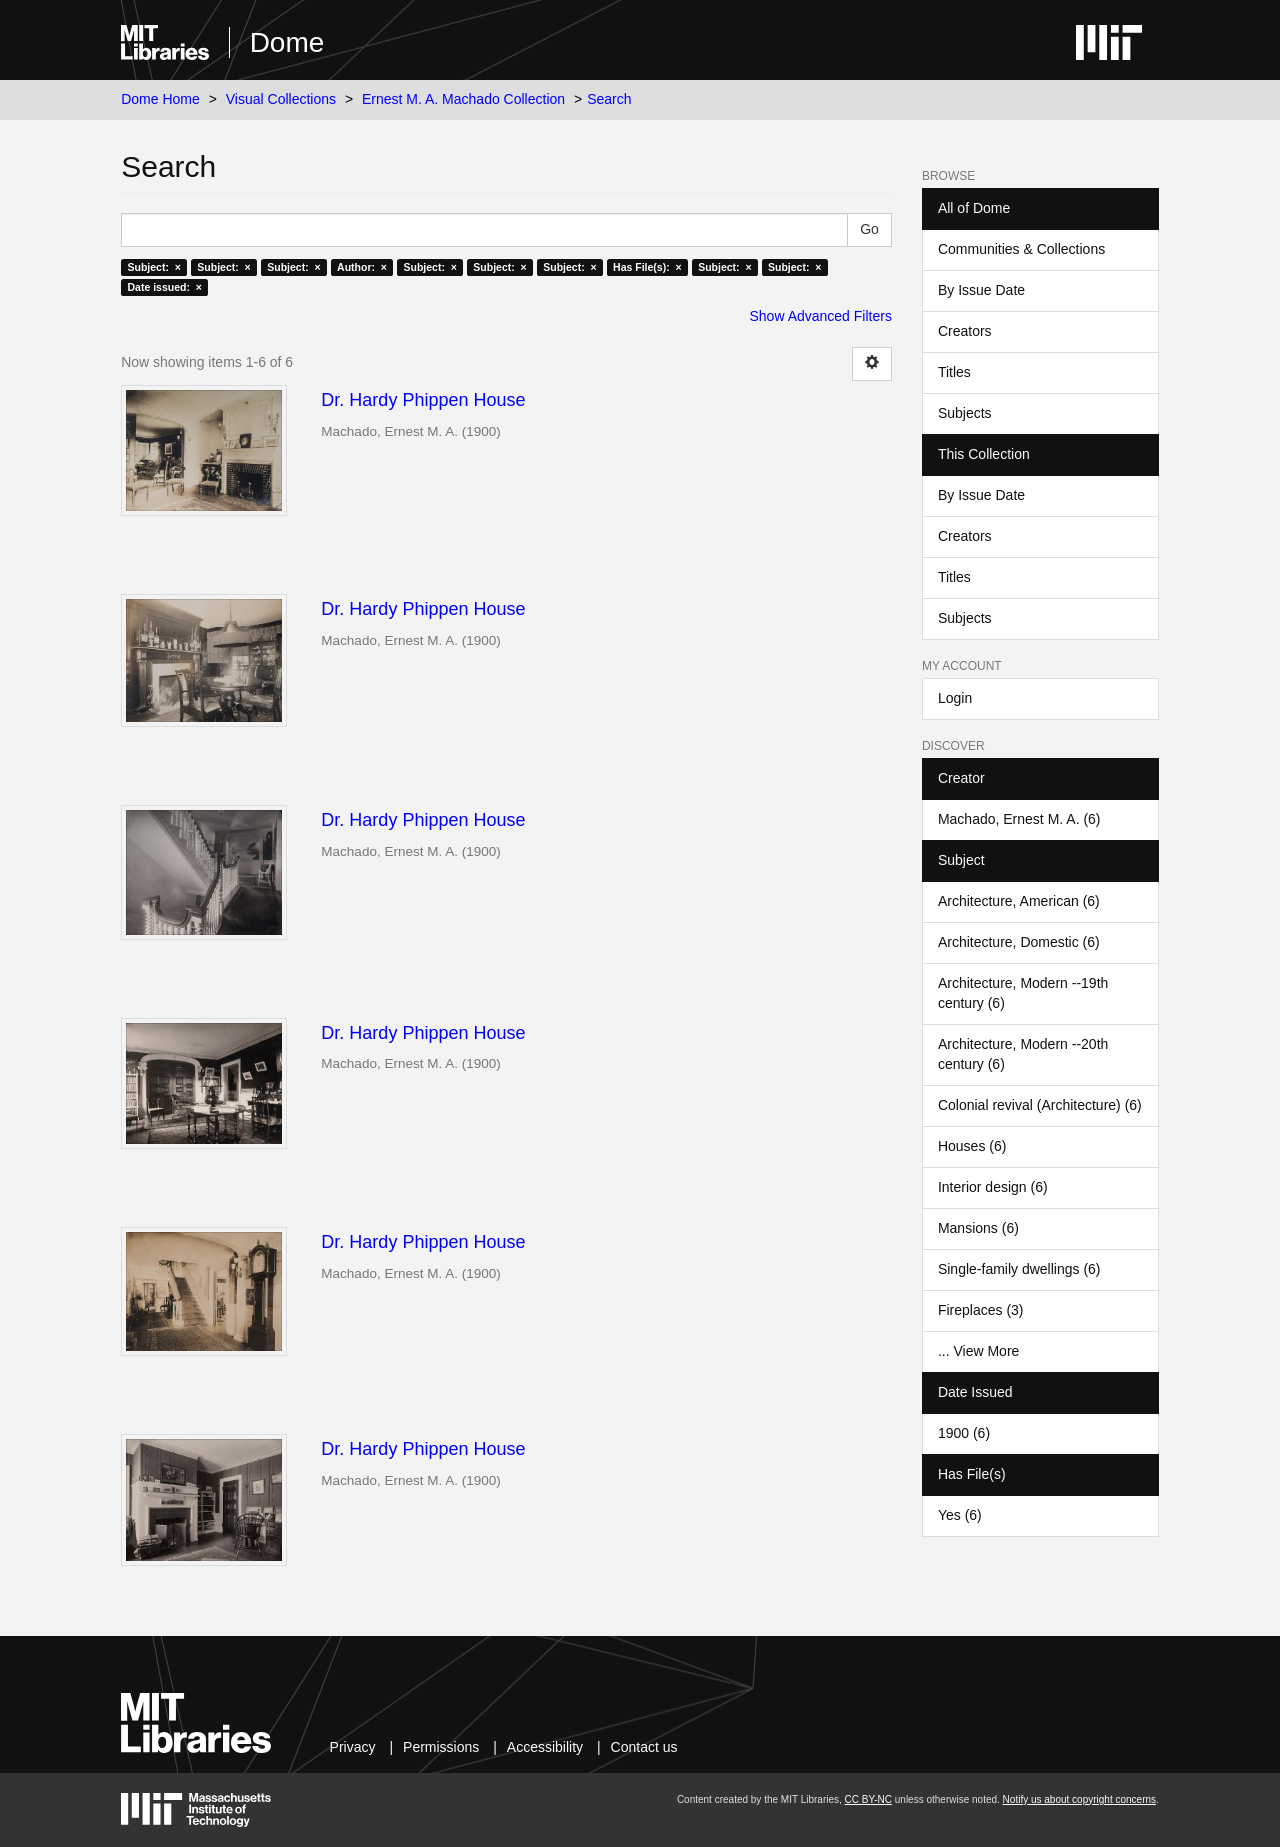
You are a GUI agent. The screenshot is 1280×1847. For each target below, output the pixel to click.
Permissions (441, 1747)
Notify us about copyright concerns (1079, 1799)
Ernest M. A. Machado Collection (463, 99)
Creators (965, 331)
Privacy (353, 1747)
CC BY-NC (868, 1799)
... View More (978, 1351)
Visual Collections (281, 99)
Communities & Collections (1021, 249)
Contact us (644, 1747)
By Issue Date (981, 290)
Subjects (965, 413)
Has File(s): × (647, 267)
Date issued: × (164, 287)
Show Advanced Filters (821, 316)
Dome (287, 42)
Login (955, 698)
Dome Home (160, 99)
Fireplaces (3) (981, 1310)
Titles (954, 372)
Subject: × (153, 267)
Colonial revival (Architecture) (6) (1040, 1105)
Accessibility (545, 1747)
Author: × (362, 267)
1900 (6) (964, 1433)
